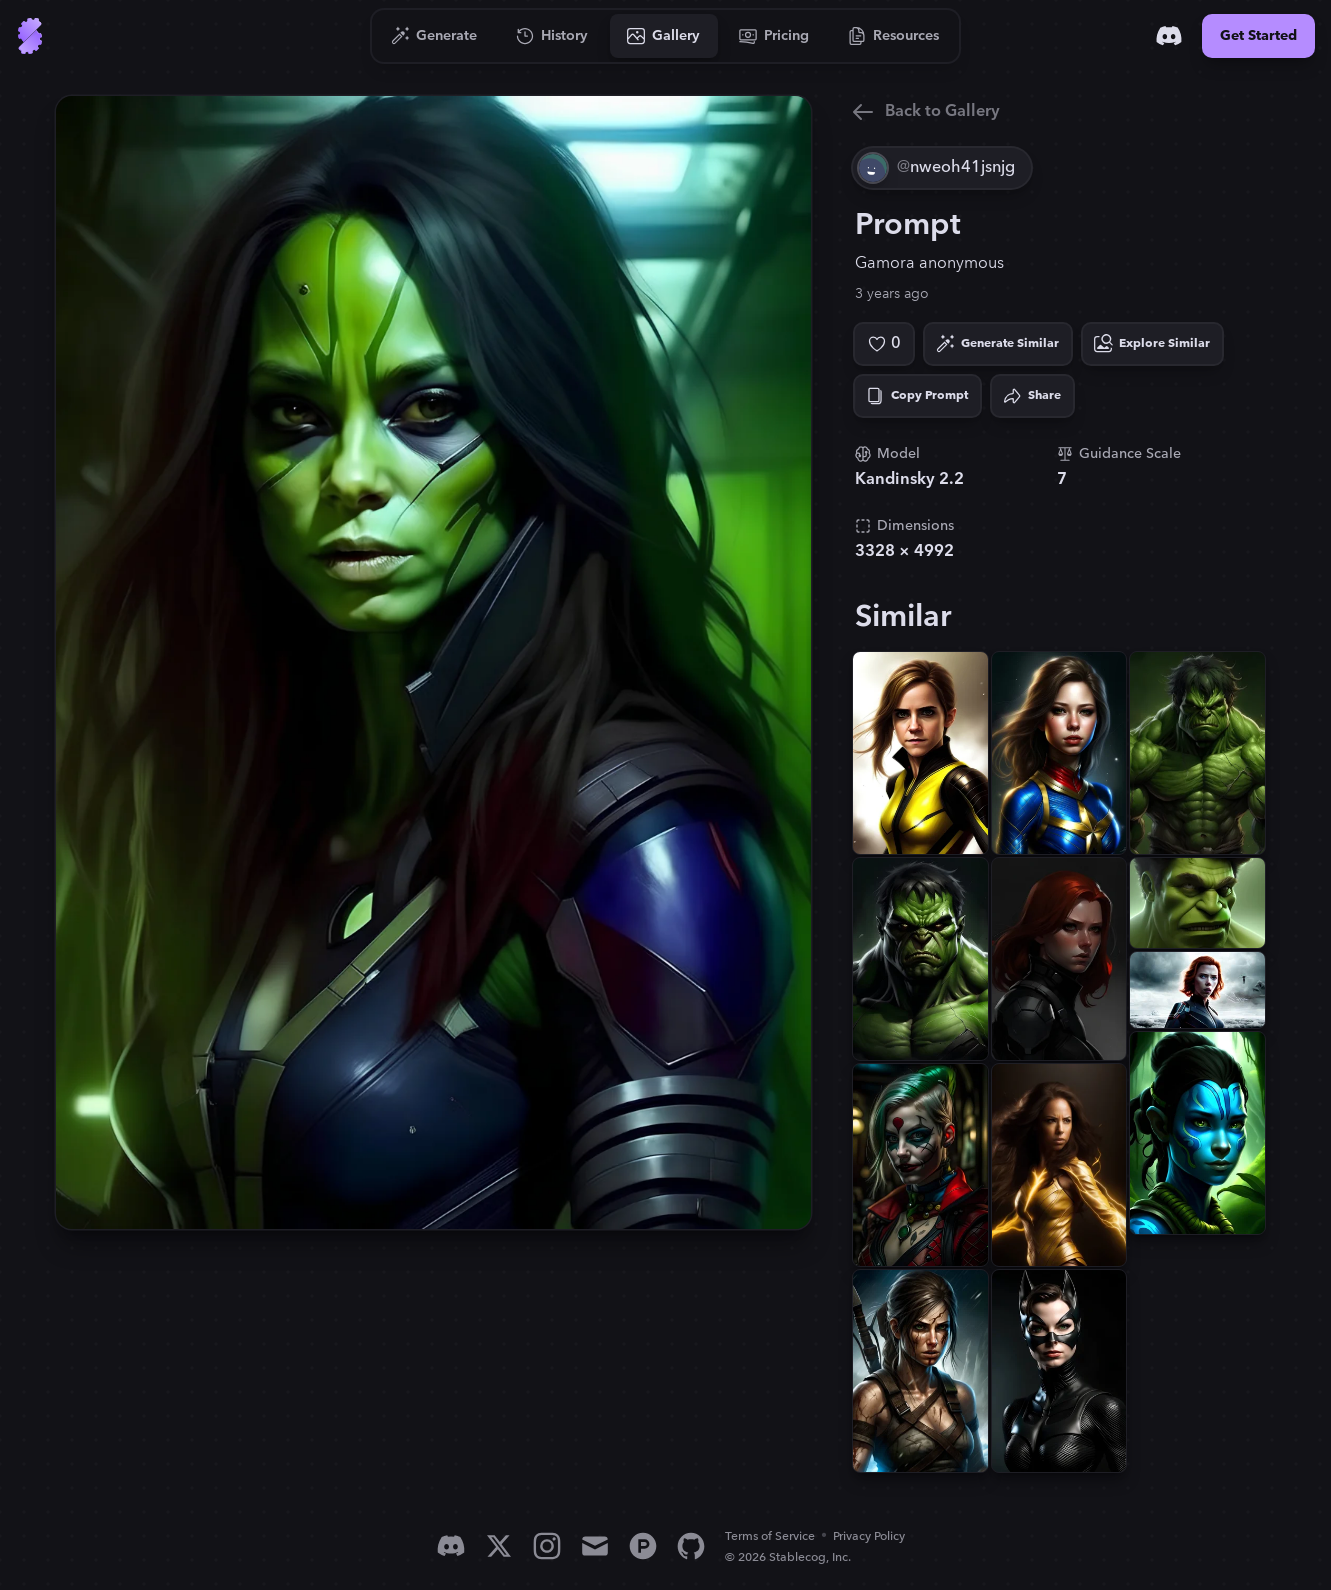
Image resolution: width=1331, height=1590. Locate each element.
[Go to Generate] (434, 36)
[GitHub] (691, 1546)
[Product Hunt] (643, 1546)
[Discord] (1169, 36)
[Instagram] (547, 1546)
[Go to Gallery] (664, 36)
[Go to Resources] (894, 36)
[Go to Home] (30, 36)
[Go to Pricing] (774, 36)
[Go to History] (552, 36)
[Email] (595, 1546)
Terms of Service (770, 1536)
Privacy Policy (869, 1536)
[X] (499, 1546)
